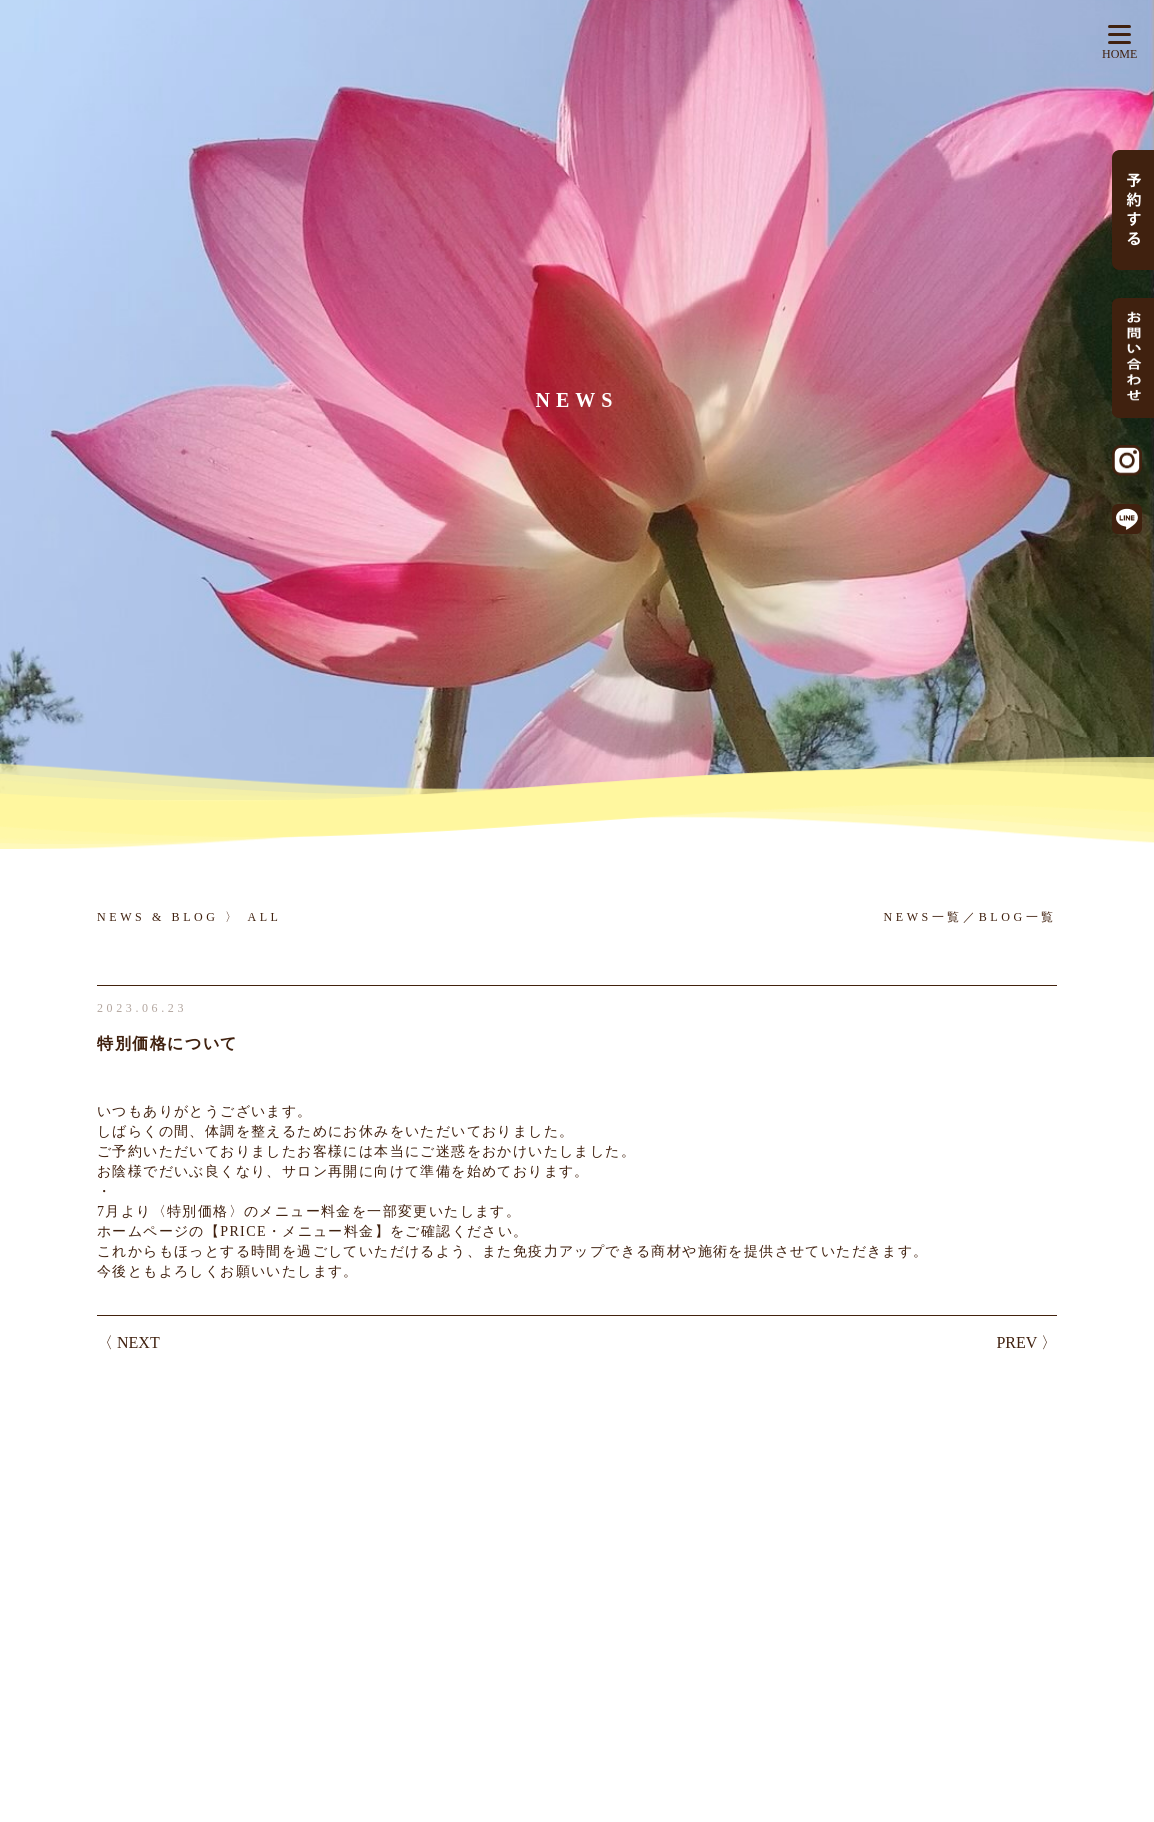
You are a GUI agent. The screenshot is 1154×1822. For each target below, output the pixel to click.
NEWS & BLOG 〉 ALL (189, 917)
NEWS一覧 (924, 917)
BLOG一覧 (1018, 917)
